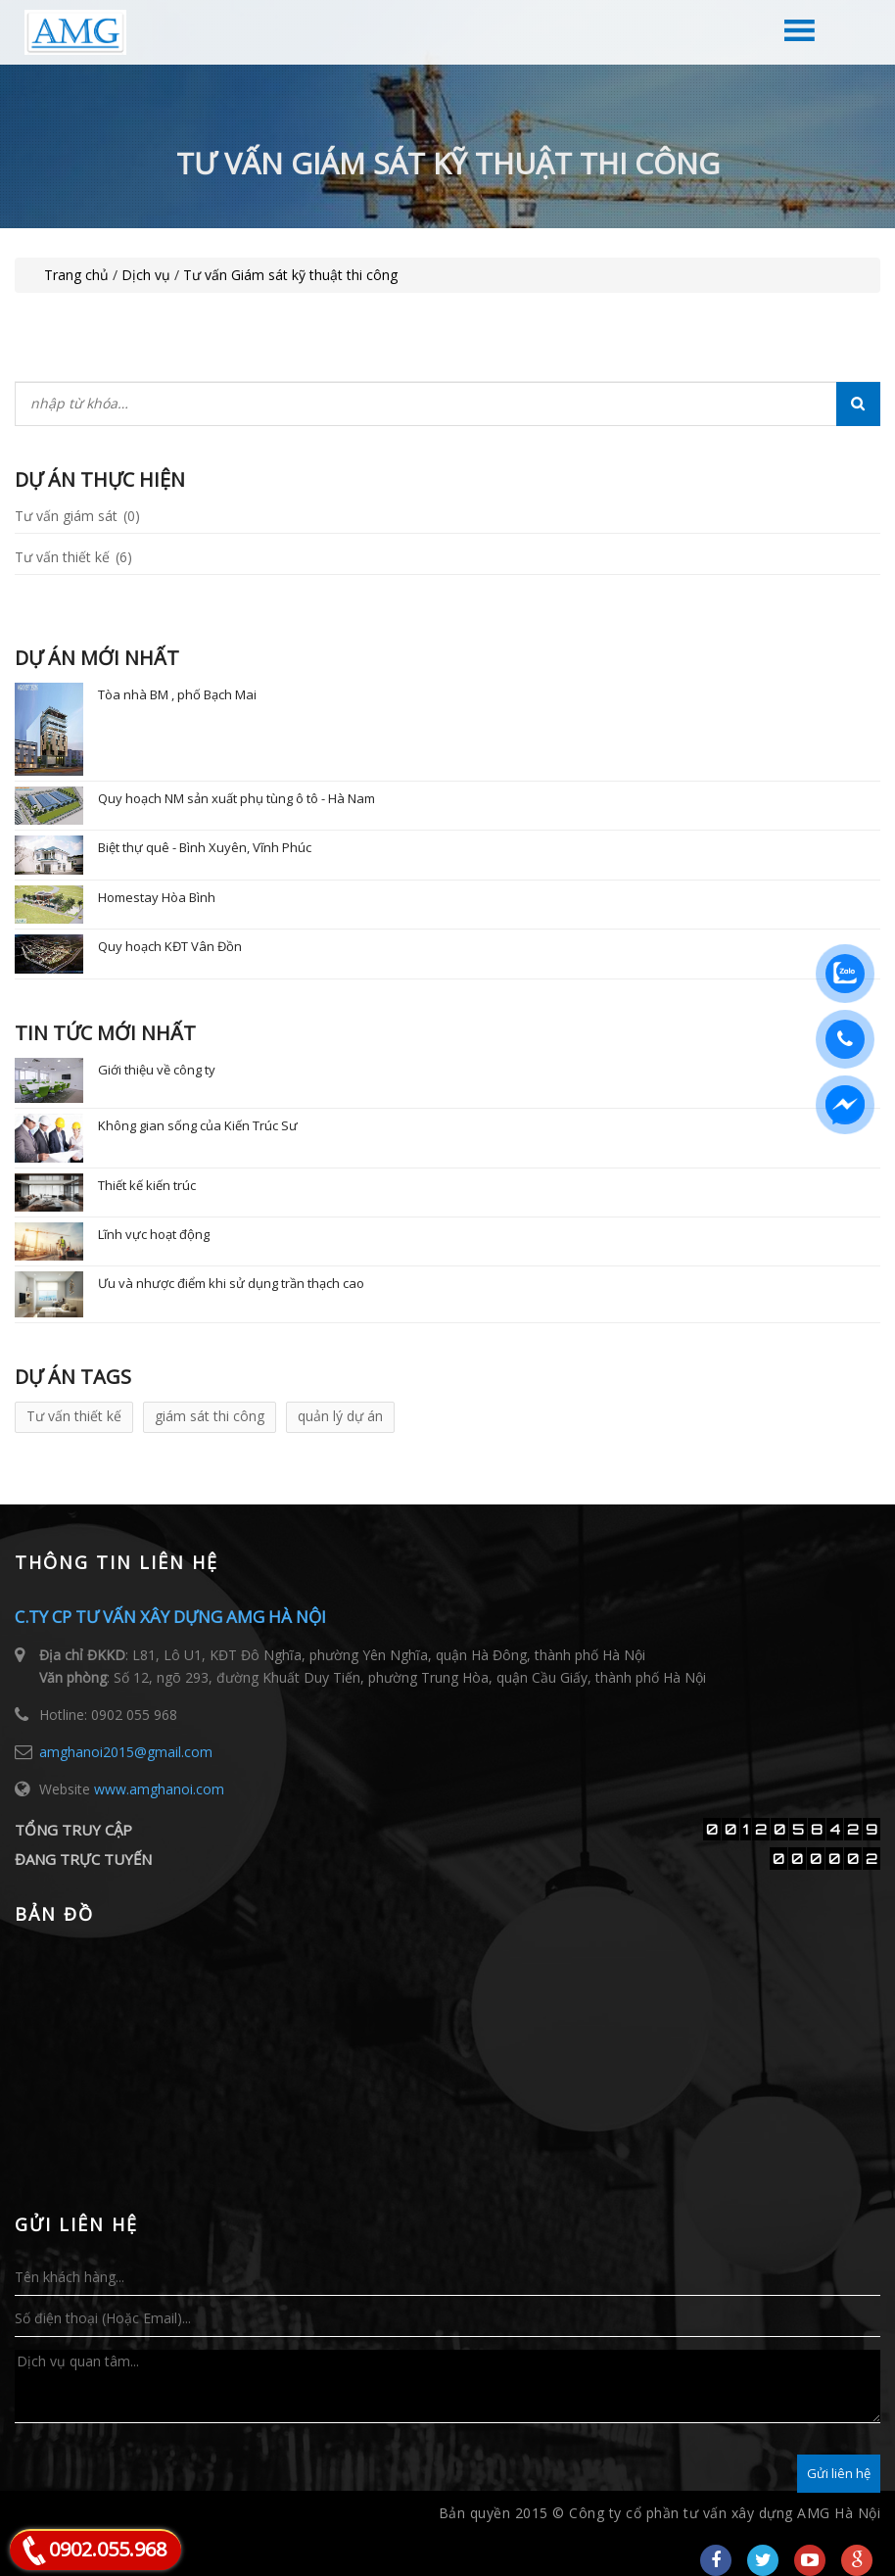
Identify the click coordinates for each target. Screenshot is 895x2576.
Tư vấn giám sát (77, 515)
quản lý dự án (340, 1416)
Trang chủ (76, 274)
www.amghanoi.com (159, 1789)
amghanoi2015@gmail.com (125, 1751)
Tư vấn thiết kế (73, 557)
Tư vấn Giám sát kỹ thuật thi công (290, 274)
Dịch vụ (145, 274)
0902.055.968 (107, 2549)
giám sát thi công (209, 1416)
